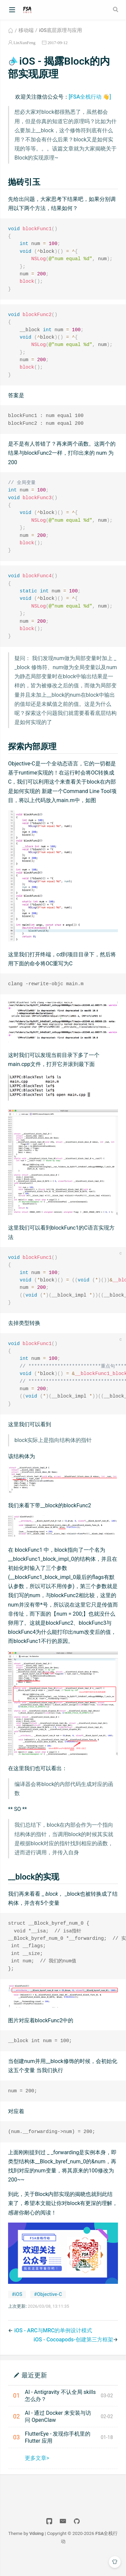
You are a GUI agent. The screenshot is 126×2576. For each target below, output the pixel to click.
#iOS (17, 2311)
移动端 (26, 30)
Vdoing (36, 2550)
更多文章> (37, 2475)
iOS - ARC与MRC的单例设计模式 (53, 2347)
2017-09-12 (57, 42)
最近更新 (34, 2392)
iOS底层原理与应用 (60, 30)
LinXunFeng (24, 42)
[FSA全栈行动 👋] (90, 97)
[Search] (116, 9)
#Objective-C (48, 2311)
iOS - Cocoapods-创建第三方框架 (73, 2357)
